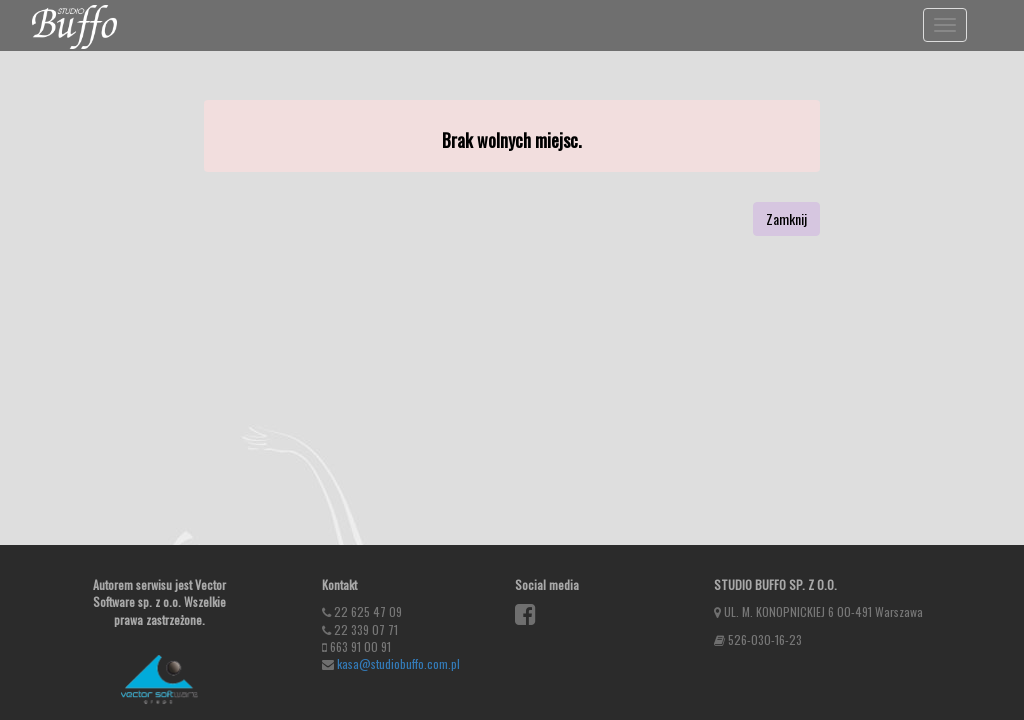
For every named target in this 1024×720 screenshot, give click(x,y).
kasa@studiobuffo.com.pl (398, 663)
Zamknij (786, 218)
